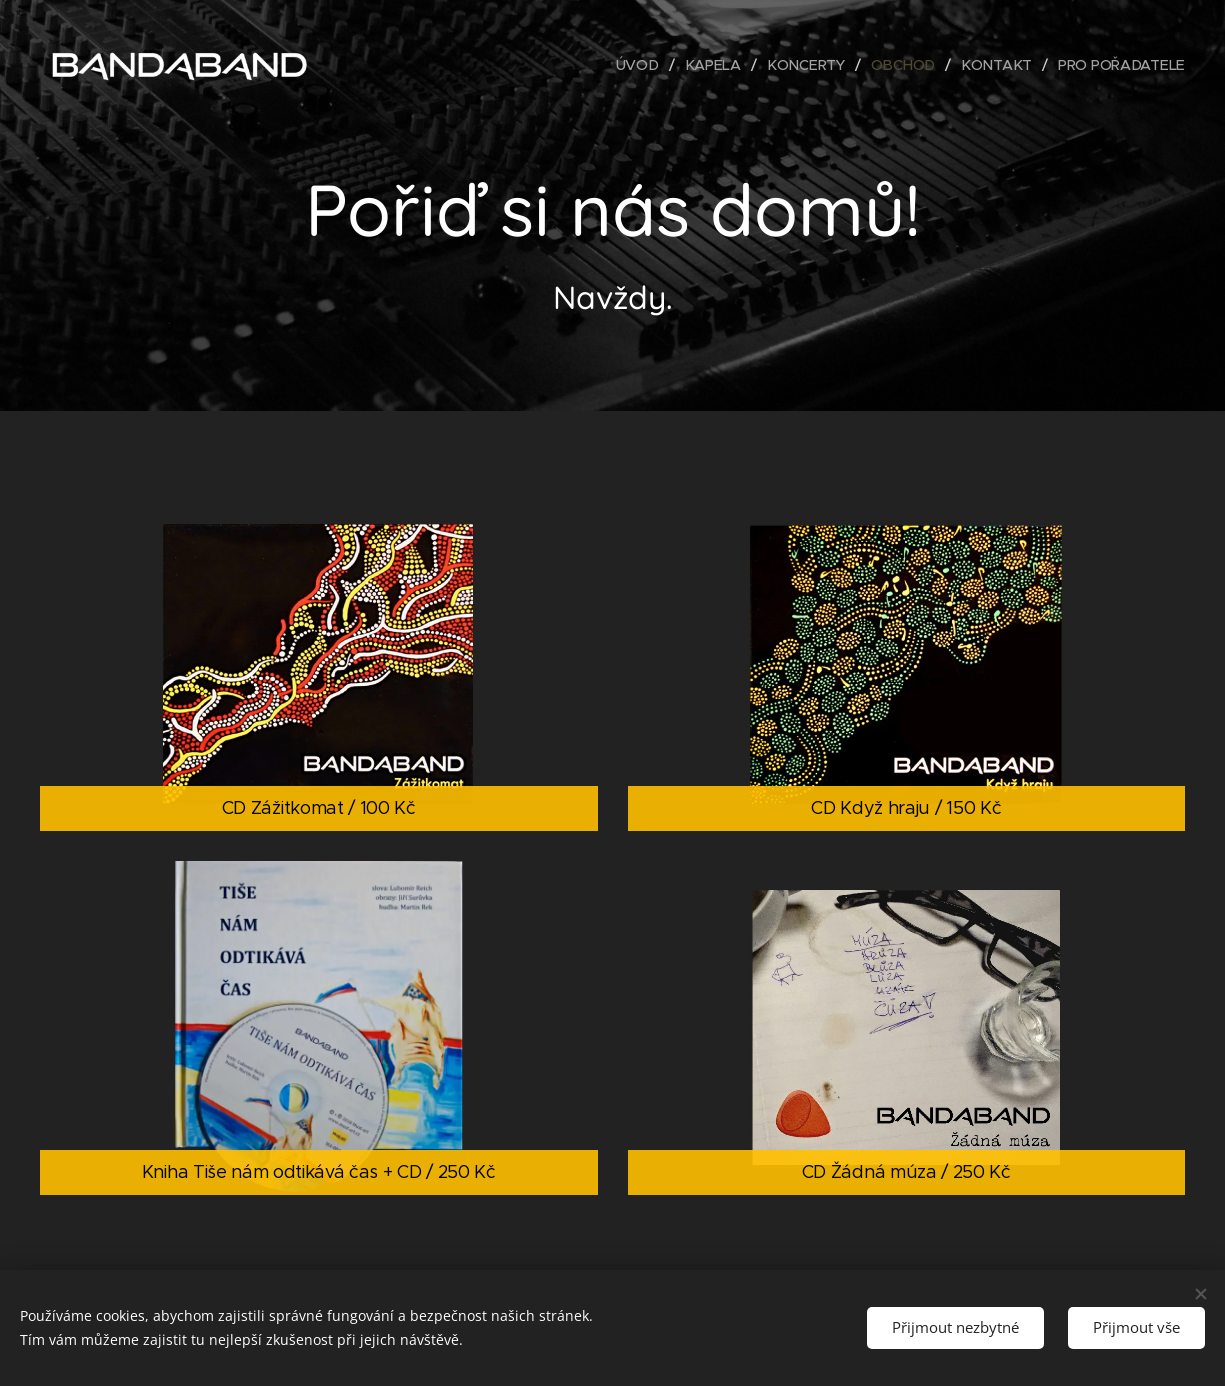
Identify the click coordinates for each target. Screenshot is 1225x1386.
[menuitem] (645, 65)
